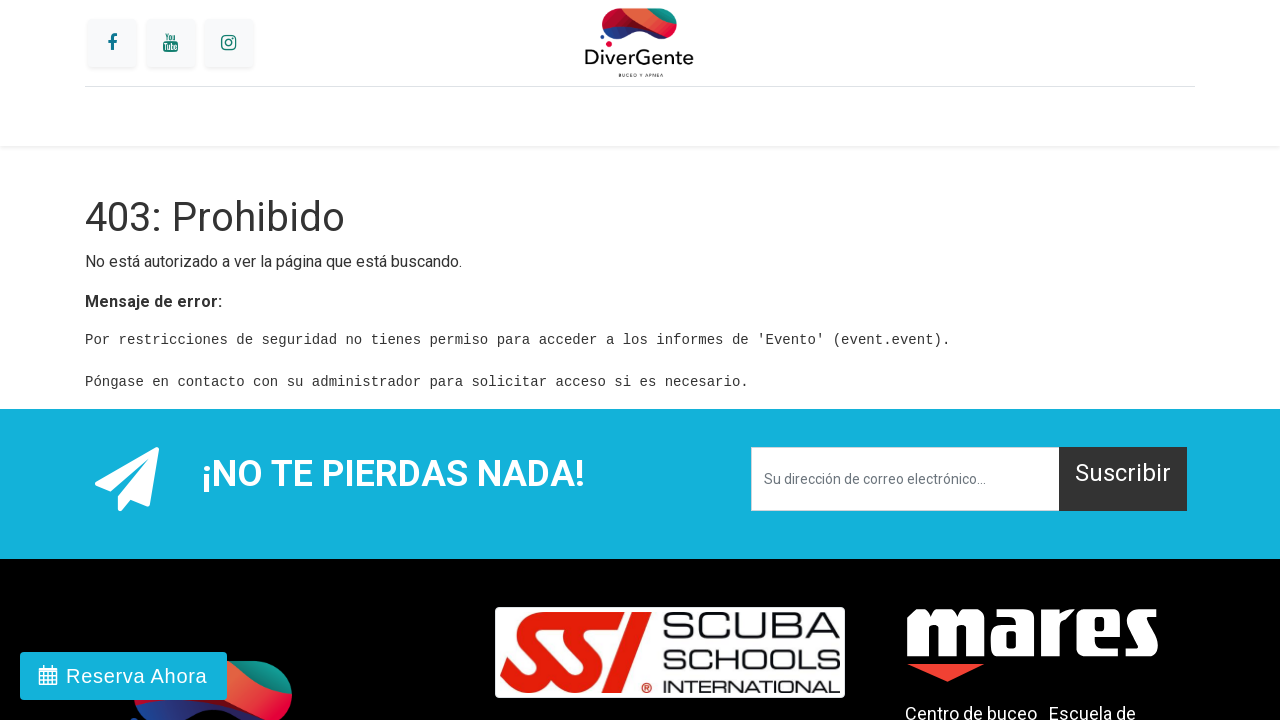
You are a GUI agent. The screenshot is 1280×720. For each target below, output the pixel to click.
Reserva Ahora (136, 676)
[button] (1123, 479)
